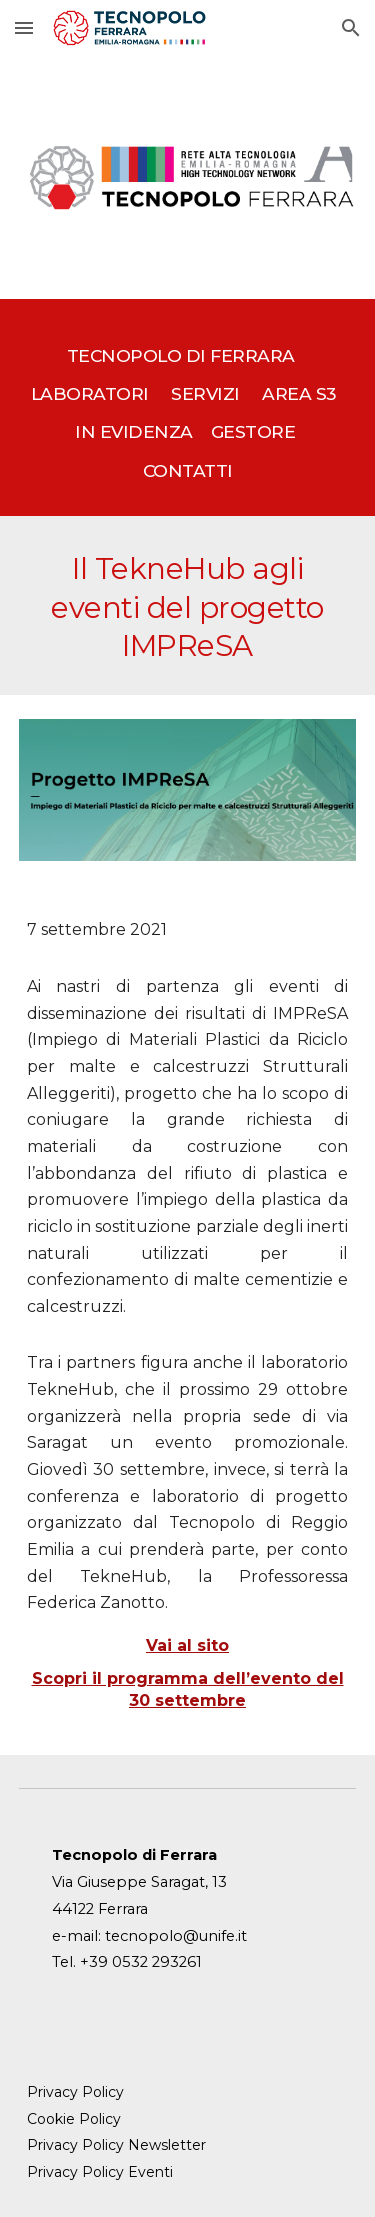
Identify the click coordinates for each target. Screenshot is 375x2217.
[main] (188, 408)
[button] (24, 27)
